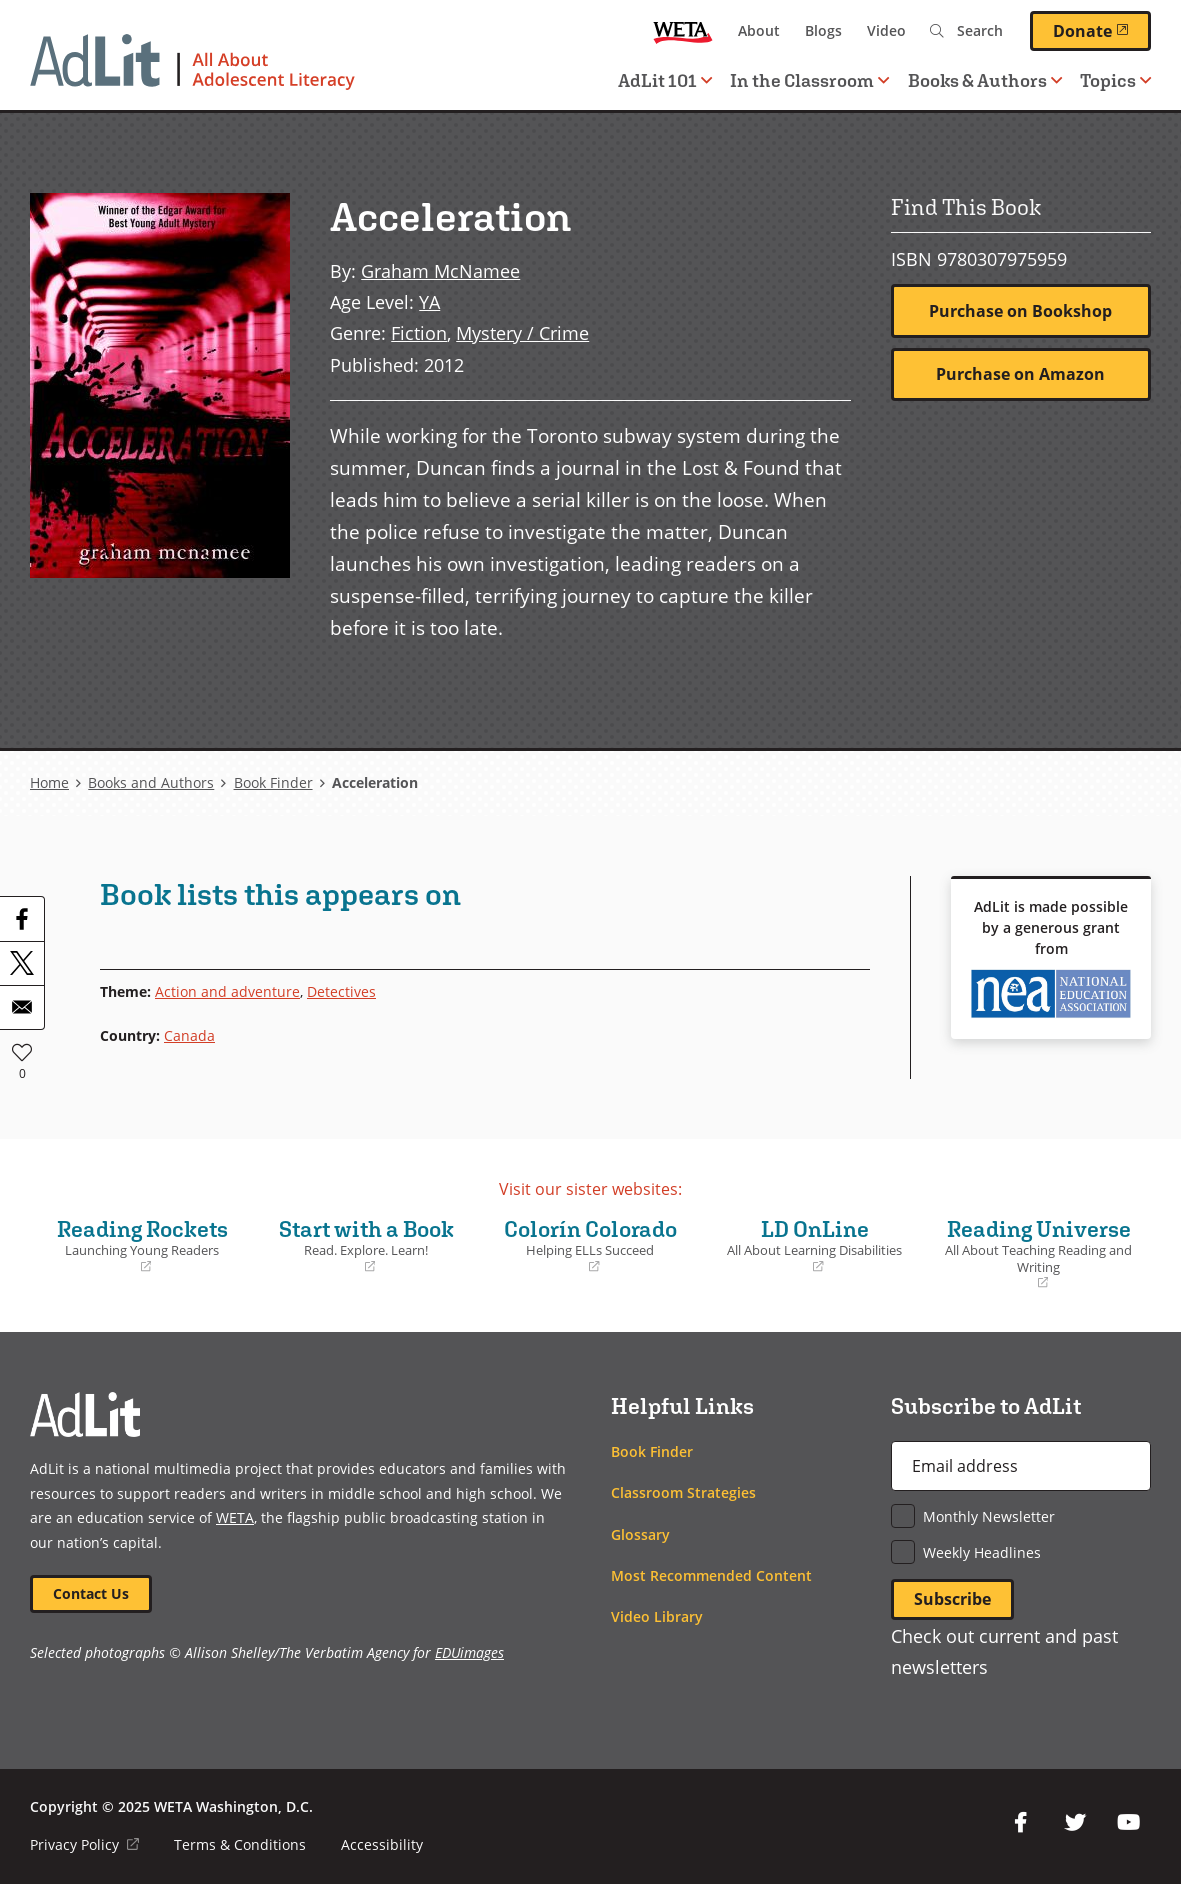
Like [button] (22, 1052)
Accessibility (382, 1844)
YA (429, 301)
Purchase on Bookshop (1020, 311)
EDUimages (469, 1652)
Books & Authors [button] (985, 80)
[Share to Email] (22, 1007)
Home (49, 782)
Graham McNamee (440, 270)
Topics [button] (1115, 80)
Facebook (1021, 1823)
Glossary (640, 1534)
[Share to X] (22, 963)
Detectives (341, 991)
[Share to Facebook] (22, 919)
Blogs (823, 30)
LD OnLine (815, 1246)
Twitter (1075, 1823)
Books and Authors (151, 782)
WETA (683, 31)
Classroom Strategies (683, 1492)
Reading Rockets (142, 1246)
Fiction (419, 332)
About (759, 30)
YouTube (1129, 1823)
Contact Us (91, 1593)
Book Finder (273, 782)
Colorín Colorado (590, 1246)
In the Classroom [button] (809, 80)
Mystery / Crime (522, 332)
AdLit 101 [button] (665, 80)
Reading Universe (1039, 1254)
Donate (1102, 30)
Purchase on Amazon (1020, 374)
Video (886, 30)
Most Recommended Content (711, 1575)
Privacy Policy (84, 1844)
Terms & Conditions (240, 1844)
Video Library (657, 1616)
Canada (189, 1035)
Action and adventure (227, 991)
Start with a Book (366, 1246)
